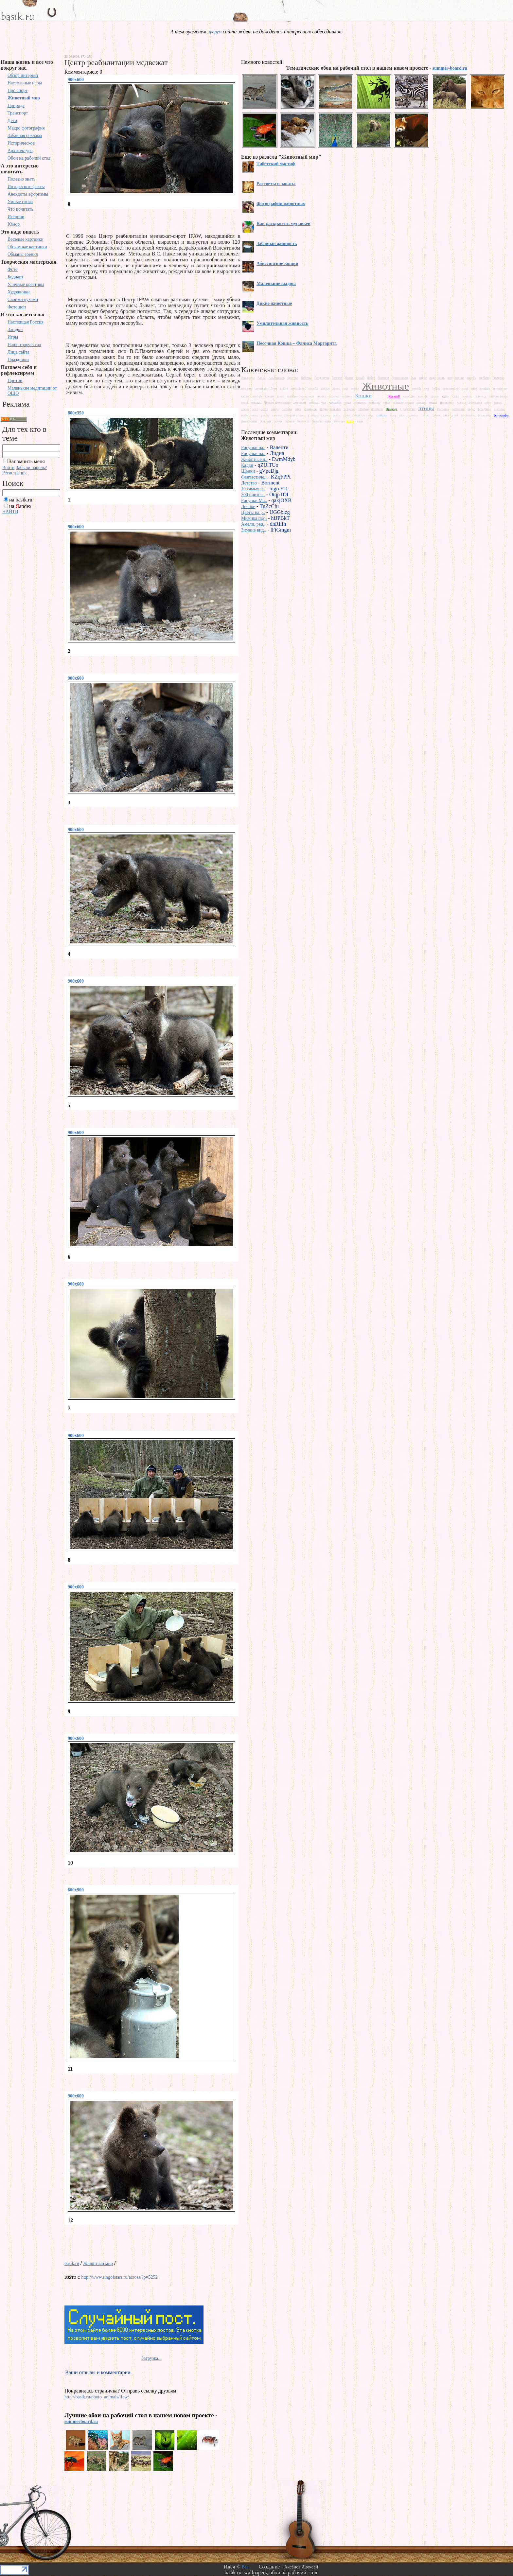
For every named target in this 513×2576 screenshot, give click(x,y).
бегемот (337, 377)
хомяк (278, 421)
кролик (423, 396)
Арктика (292, 377)
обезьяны (475, 402)
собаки (382, 415)
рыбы (245, 415)
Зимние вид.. (253, 530)
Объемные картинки (27, 246)
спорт (402, 415)
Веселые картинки (26, 239)
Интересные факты (26, 186)
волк (441, 377)
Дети (12, 120)
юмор (350, 421)
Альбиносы (276, 377)
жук (426, 388)
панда (275, 409)
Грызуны (498, 377)
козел (280, 396)
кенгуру (257, 396)
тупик (436, 415)
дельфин (247, 388)
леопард (480, 396)
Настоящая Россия (26, 322)
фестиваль (468, 415)
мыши (433, 402)
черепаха (303, 421)
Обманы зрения (23, 254)
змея (474, 388)
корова (321, 396)
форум (215, 31)
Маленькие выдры (276, 283)
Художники (19, 291)
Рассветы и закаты (276, 183)
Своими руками (23, 299)
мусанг (421, 402)
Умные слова (20, 201)
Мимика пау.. (254, 518)
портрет (363, 409)
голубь (471, 377)
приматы (377, 409)
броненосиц (400, 377)
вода (432, 377)
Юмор (14, 224)
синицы (313, 415)
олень (245, 409)
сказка (326, 415)
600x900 (76, 1889)
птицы (426, 408)
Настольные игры (25, 82)
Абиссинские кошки (277, 263)
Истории (16, 216)
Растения (443, 409)
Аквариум (248, 377)
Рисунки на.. (253, 447)
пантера (287, 409)
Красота (380, 396)
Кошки (363, 395)
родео (471, 409)
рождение (484, 409)
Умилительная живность (282, 323)
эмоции (339, 421)
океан (498, 402)
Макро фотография (26, 128)
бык (413, 377)
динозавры (298, 388)
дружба (313, 388)
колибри (292, 396)
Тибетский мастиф (275, 163)
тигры (425, 415)
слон (347, 415)
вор (450, 377)
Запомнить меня (27, 461)
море (386, 402)
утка (446, 415)
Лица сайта (18, 352)
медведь (335, 402)
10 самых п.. (253, 488)
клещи (269, 396)
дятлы (336, 388)
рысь (255, 415)
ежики (355, 388)
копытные (307, 396)
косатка (334, 396)
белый (360, 377)
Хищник (265, 421)
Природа (16, 105)
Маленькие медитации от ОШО (32, 391)
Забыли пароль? (31, 467)
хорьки (289, 421)
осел (254, 409)
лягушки (300, 402)
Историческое (21, 143)
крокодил (409, 396)
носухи (462, 402)
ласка (455, 396)
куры (445, 396)
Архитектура (20, 150)
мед (323, 402)
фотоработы (249, 421)
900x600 (76, 79)
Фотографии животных (280, 203)
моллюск (359, 402)
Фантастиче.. (253, 477)
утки (455, 415)
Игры (13, 337)
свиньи (277, 415)
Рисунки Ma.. (254, 500)
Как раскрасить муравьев (283, 223)
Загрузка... (151, 2358)
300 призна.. (253, 494)
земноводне (450, 388)
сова (393, 415)
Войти (8, 467)
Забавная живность (276, 243)
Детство (249, 483)
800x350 (76, 413)
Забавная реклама (25, 135)
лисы (244, 402)
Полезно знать (21, 179)
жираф (416, 388)
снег (371, 415)
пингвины (310, 409)
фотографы (501, 415)
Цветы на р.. (253, 512)
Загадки (15, 329)
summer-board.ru (450, 68)
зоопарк (485, 388)
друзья (325, 388)
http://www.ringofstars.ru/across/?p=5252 (119, 2277)
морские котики (403, 402)
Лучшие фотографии (277, 402)
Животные (385, 386)
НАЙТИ (10, 511)
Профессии (408, 409)
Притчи (15, 380)
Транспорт (18, 113)
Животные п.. (254, 459)
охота (264, 409)
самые (265, 415)
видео (423, 377)
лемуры (467, 396)
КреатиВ (394, 396)
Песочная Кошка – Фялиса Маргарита (296, 343)
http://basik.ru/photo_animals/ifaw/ (96, 2396)
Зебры (436, 388)
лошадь (256, 402)
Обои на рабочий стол (29, 158)
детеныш (262, 388)
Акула (261, 377)
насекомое (447, 402)
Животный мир (24, 98)
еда (346, 388)
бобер (371, 377)
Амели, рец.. (253, 524)
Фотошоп (17, 307)
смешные (359, 415)
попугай (349, 409)
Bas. (245, 2567)
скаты (336, 415)
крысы (435, 396)
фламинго (484, 415)
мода (348, 402)
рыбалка (499, 409)
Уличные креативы (26, 284)
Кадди (247, 465)
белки (349, 377)
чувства (317, 421)
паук (298, 409)
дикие (284, 388)
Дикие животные (274, 303)
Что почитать (20, 209)
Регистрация (14, 472)
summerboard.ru (81, 2421)
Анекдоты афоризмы (28, 194)
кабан (245, 396)
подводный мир (330, 409)
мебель (313, 402)
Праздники (18, 359)
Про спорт (17, 90)
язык (360, 421)
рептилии (458, 409)
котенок (347, 396)
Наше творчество (24, 344)
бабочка (306, 377)
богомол (383, 377)
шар (327, 421)
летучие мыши (498, 396)
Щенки (248, 471)
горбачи (484, 377)
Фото (13, 269)
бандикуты (321, 377)
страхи (413, 415)
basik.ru (71, 2263)
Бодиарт (15, 276)
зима (465, 388)
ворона (459, 377)
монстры (374, 402)
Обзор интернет (23, 75)
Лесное (248, 506)
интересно (500, 388)
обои (488, 402)
